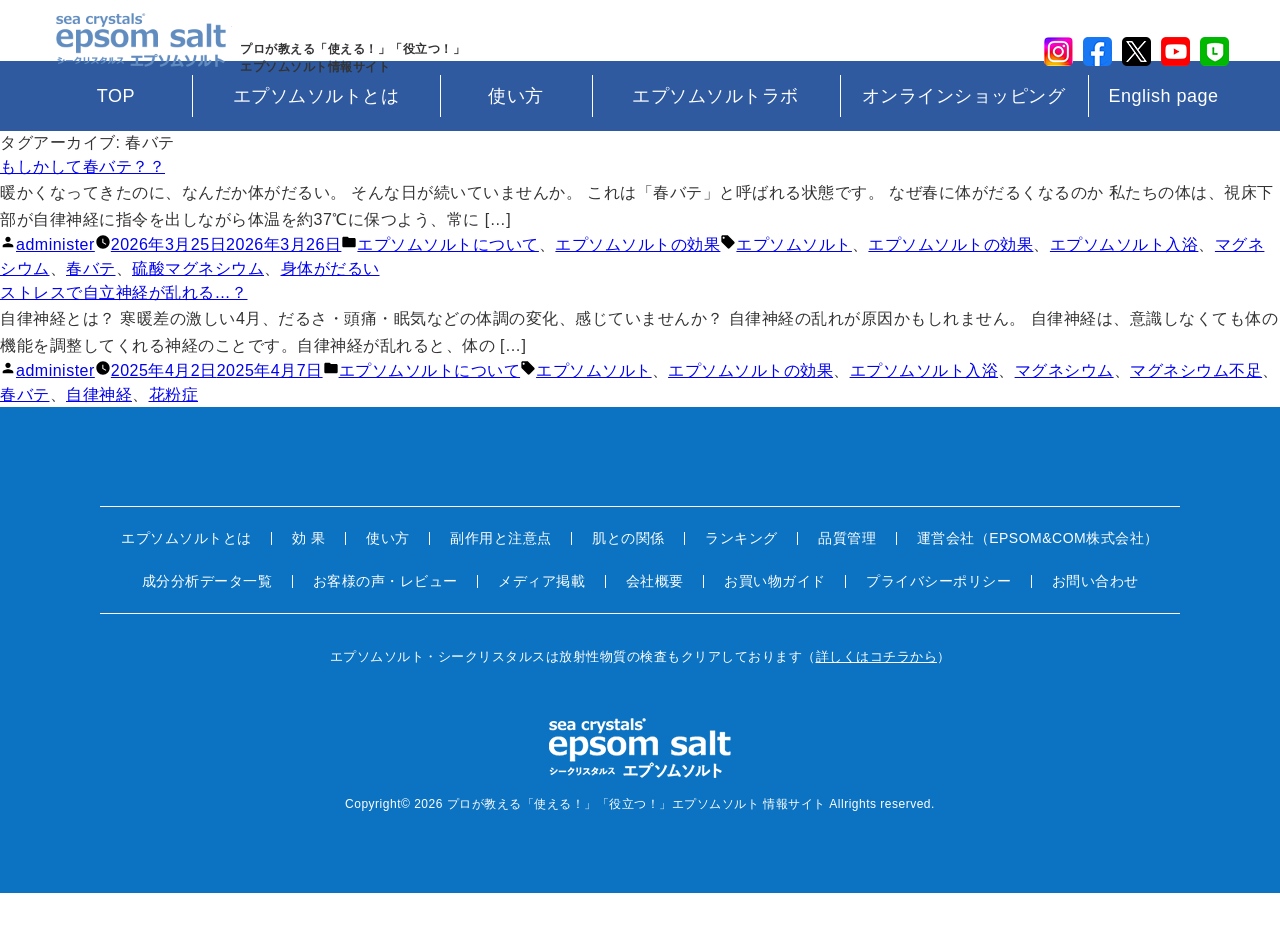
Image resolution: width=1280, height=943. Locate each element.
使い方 (516, 145)
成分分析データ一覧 (207, 631)
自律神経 (99, 444)
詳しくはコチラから (877, 706)
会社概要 (655, 631)
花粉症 (174, 444)
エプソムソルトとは (316, 145)
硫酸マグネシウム (198, 317)
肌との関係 (628, 588)
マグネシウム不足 (1196, 420)
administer (55, 293)
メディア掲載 (541, 631)
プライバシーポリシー (938, 631)
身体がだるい (330, 317)
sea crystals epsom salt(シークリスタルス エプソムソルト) (131, 55)
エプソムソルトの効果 (637, 293)
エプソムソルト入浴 (1124, 293)
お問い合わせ (1095, 631)
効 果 (308, 588)
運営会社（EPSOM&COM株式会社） (1038, 588)
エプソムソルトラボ (715, 145)
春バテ (91, 317)
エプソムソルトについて (448, 293)
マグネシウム (1064, 420)
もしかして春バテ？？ (82, 215)
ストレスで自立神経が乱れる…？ (124, 341)
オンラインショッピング (964, 145)
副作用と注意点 (501, 588)
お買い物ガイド (775, 631)
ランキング (741, 588)
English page (1163, 145)
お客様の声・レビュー (385, 631)
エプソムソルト (794, 293)
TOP (116, 145)
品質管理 (847, 588)
